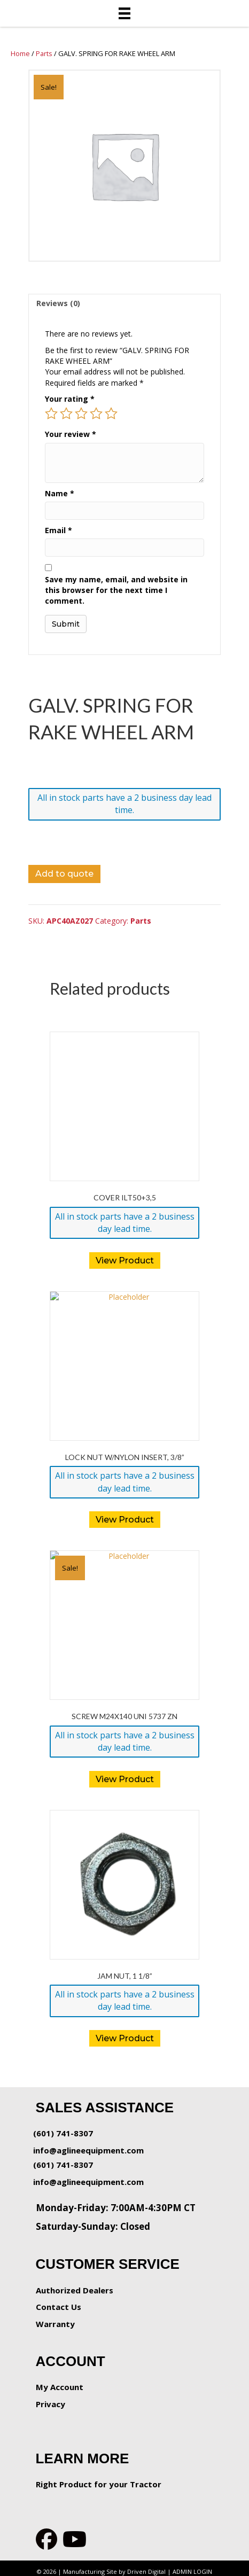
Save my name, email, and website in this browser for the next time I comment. (116, 590)
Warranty (55, 2324)
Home (20, 53)
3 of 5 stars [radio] (81, 413)
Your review (70, 434)
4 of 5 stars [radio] (96, 413)
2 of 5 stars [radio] (66, 413)
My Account (59, 2387)
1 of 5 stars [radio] (51, 413)
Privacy (50, 2404)
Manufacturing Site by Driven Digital (114, 2571)
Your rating (70, 399)
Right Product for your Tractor (98, 2484)
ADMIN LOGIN (192, 2571)
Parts (44, 53)
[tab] (124, 303)
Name (59, 493)
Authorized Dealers (74, 2290)
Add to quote (64, 874)
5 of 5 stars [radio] (111, 413)
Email (58, 530)
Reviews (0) (58, 303)
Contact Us (58, 2306)
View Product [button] (125, 1260)
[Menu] (124, 13)
